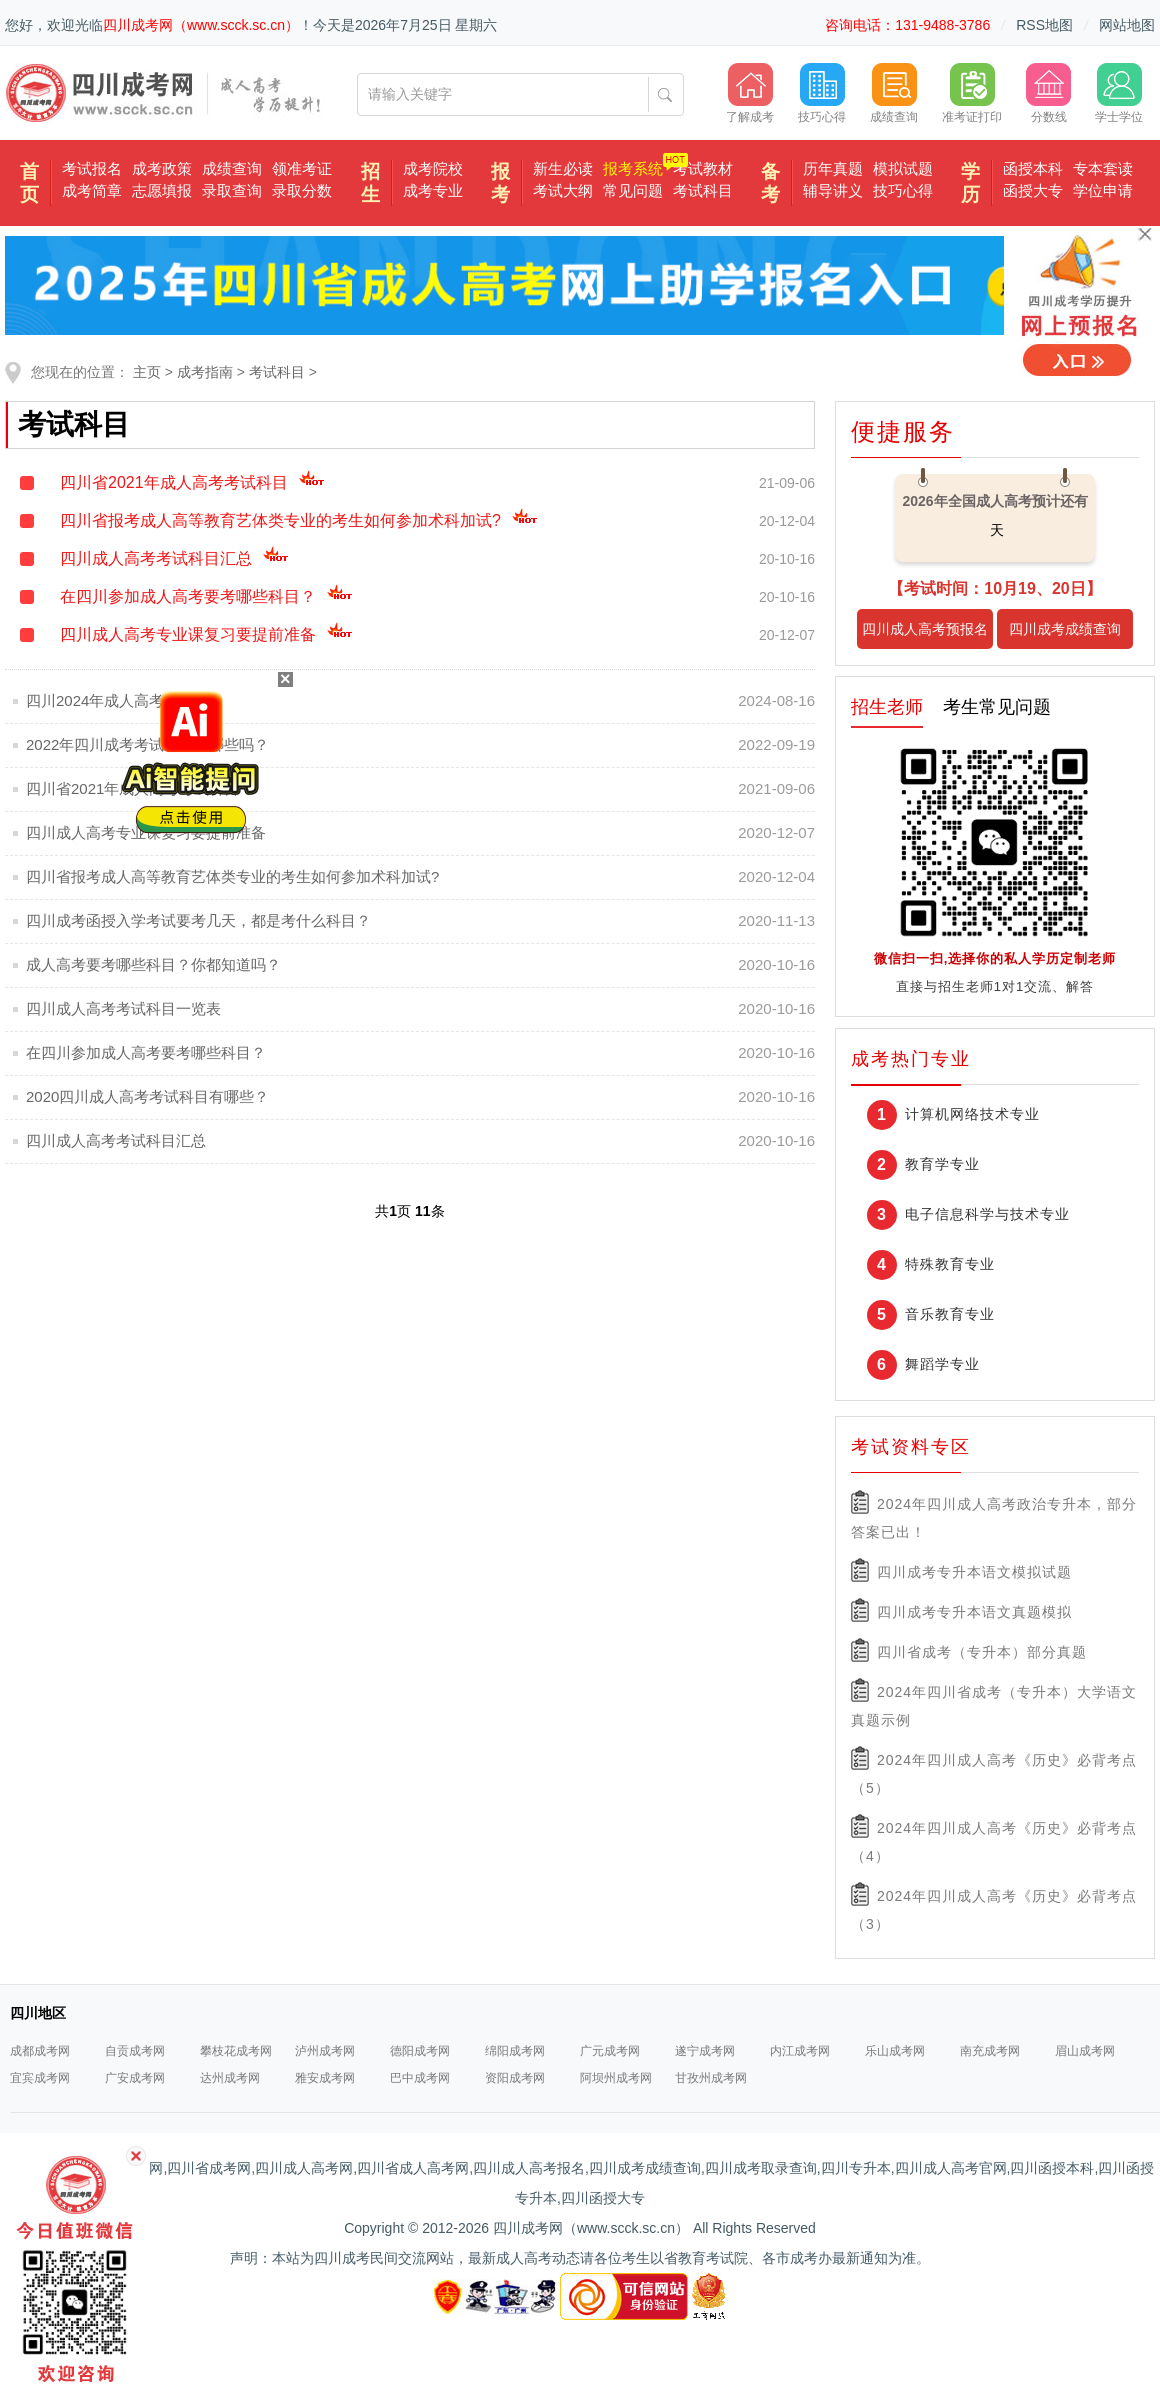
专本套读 (1103, 168)
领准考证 (302, 168)
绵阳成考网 (515, 2051)
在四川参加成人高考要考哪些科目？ (206, 596)
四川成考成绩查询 (1065, 629)
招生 (370, 183)
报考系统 (633, 168)
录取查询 (232, 190)
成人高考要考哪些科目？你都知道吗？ (153, 964)
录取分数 (302, 190)
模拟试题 (903, 168)
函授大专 (1033, 190)
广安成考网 (135, 2078)
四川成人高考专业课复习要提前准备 (206, 634)
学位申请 (1103, 190)
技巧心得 (903, 190)
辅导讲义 (833, 190)
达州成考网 (230, 2078)
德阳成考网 (420, 2051)
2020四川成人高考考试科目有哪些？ (147, 1096)
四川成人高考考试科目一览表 (123, 1008)
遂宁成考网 (705, 2051)
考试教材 (703, 168)
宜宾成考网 (40, 2078)
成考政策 (162, 168)
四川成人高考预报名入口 (925, 635)
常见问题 (633, 190)
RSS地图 (1044, 25)
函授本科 (1033, 168)
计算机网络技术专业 (972, 1114)
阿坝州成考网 (616, 2078)
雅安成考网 (325, 2078)
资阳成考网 (515, 2078)
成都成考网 (40, 2051)
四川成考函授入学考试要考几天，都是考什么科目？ (198, 920)
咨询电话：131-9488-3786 (907, 25)
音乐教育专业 (950, 1314)
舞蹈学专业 (942, 1364)
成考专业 (433, 190)
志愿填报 (162, 190)
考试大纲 (563, 190)
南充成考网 (990, 2051)
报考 (500, 183)
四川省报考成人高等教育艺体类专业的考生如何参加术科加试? (299, 520)
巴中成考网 (420, 2078)
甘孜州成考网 (711, 2078)
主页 (147, 372)
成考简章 (92, 190)
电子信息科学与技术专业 (987, 1214)
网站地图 (1127, 25)
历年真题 (833, 168)
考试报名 (92, 168)
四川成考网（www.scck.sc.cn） (201, 25)
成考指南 (205, 372)
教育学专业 (942, 1164)
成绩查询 (232, 168)
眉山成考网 (1085, 2051)
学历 (970, 183)
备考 (770, 183)
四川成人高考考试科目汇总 (174, 558)
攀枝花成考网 (236, 2051)
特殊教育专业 (950, 1264)
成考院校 (433, 168)
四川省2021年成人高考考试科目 (192, 482)
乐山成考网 (895, 2051)
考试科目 (703, 190)
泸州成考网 (325, 2051)
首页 (29, 183)
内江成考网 (800, 2051)
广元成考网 (610, 2051)
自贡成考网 (135, 2051)
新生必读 (563, 168)
